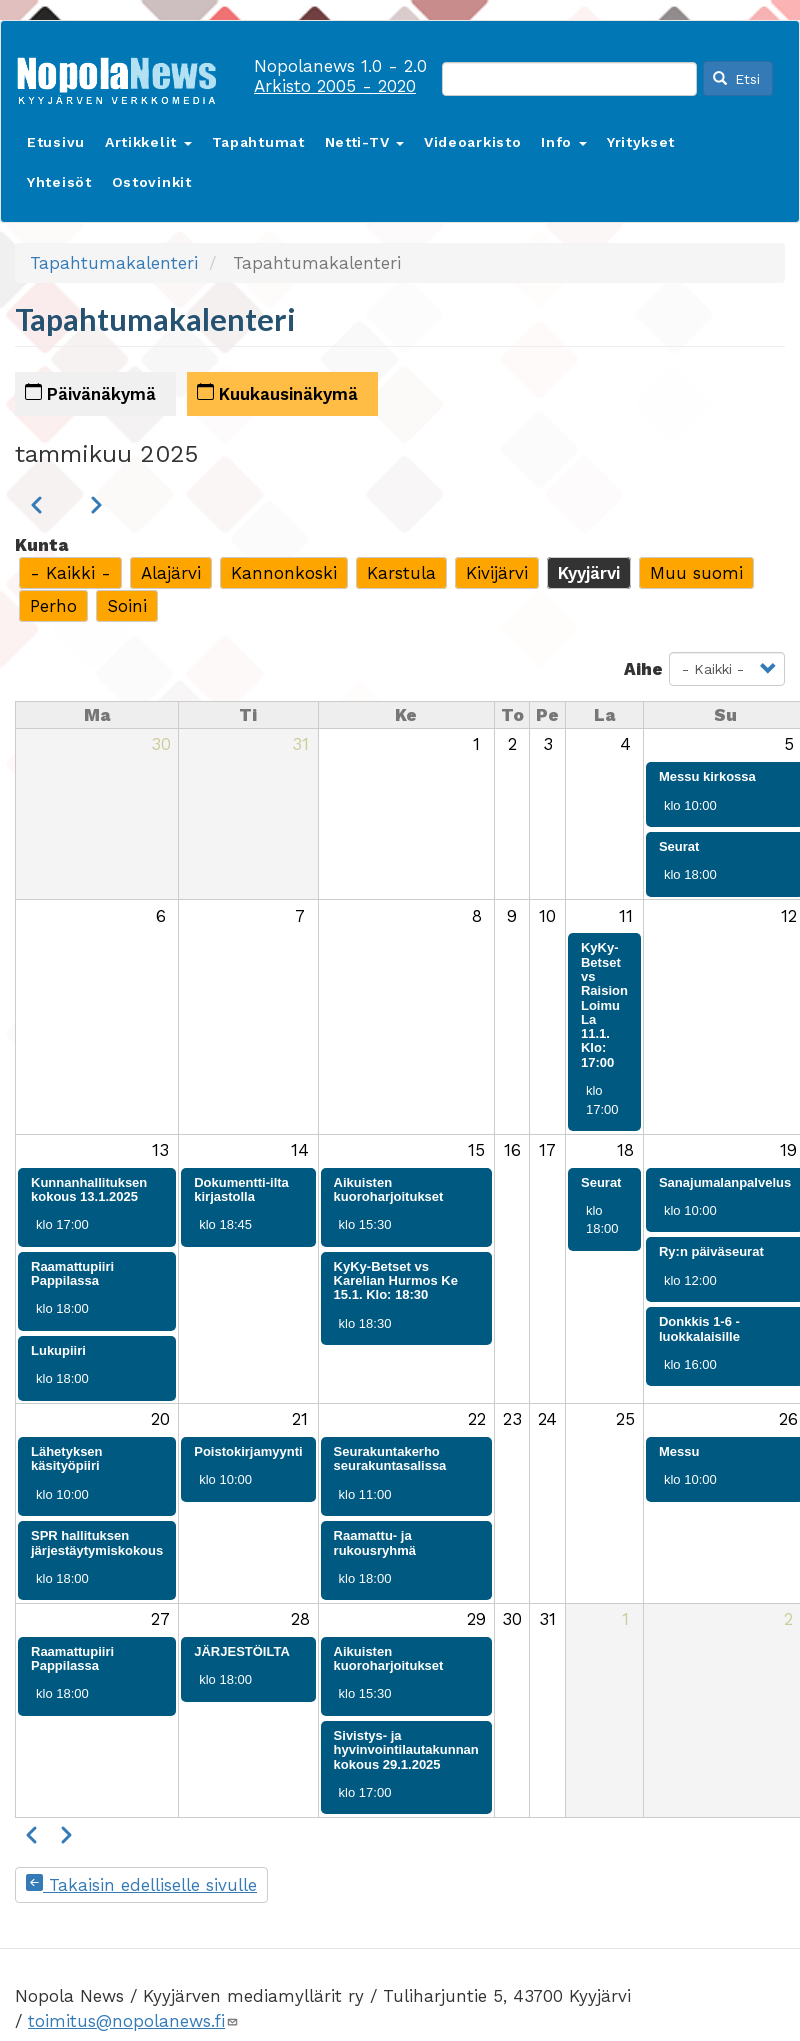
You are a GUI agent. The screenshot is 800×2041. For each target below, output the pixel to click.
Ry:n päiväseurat (711, 1251)
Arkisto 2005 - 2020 (335, 86)
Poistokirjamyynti (248, 1451)
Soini (127, 606)
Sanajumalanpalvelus (725, 1182)
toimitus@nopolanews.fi (133, 2021)
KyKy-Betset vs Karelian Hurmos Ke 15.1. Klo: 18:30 (396, 1281)
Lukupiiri (58, 1350)
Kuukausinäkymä (277, 393)
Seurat (679, 846)
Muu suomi (696, 573)
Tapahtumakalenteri (114, 263)
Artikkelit (148, 142)
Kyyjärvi (589, 573)
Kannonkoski (284, 573)
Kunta (41, 545)
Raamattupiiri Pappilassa (72, 1273)
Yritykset (641, 142)
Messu (679, 1451)
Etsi (737, 79)
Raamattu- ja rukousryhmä (375, 1542)
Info (564, 142)
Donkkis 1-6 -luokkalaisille (699, 1328)
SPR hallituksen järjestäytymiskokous (97, 1542)
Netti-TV (364, 142)
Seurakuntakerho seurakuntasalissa (390, 1458)
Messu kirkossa (707, 776)
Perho (53, 606)
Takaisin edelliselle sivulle (141, 1885)
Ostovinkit (152, 182)
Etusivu (56, 142)
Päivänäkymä (90, 393)
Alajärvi (171, 573)
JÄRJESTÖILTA (242, 1651)
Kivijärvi (497, 573)
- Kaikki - (70, 573)
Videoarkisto (472, 142)
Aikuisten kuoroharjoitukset (389, 1189)
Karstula (401, 573)
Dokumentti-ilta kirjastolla (241, 1189)
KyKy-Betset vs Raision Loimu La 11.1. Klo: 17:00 (604, 1004)
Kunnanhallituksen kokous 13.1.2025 (89, 1189)
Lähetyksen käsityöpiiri (67, 1458)
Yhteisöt (59, 182)
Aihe (643, 669)
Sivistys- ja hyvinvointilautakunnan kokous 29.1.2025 (406, 1750)
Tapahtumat (258, 142)
